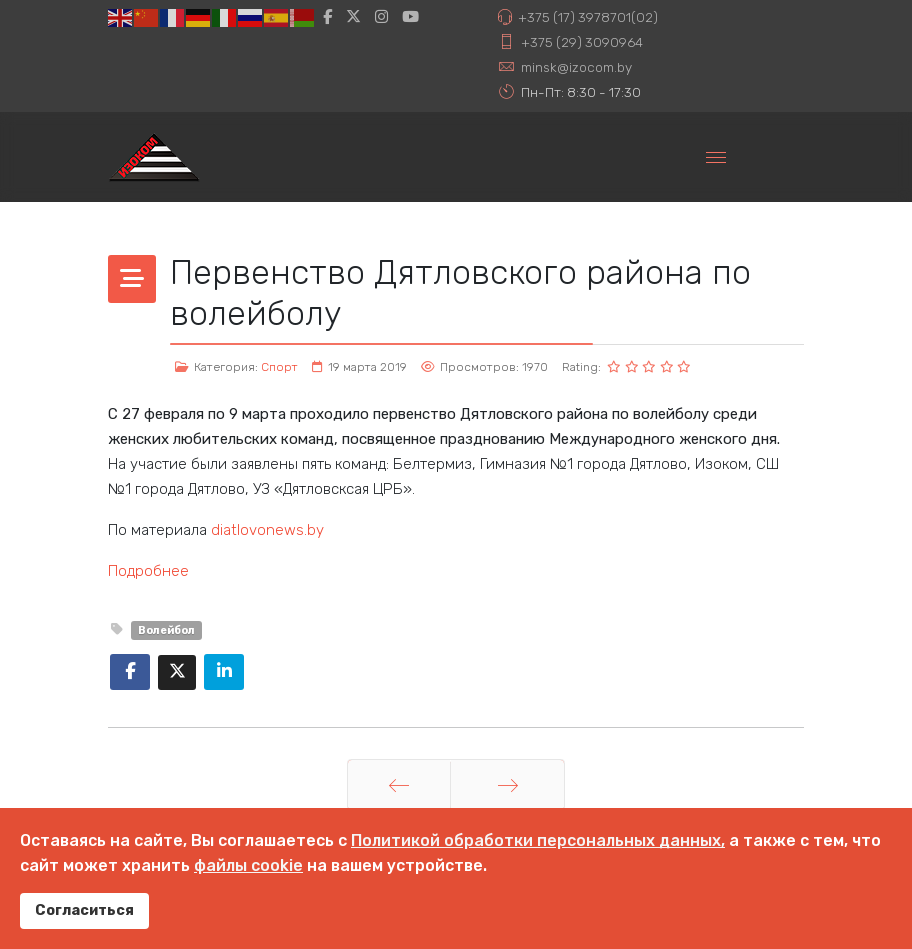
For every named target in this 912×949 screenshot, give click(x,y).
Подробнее (148, 571)
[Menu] (716, 157)
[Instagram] (381, 17)
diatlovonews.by (267, 530)
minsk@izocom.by (576, 67)
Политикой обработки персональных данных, (538, 840)
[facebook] (327, 17)
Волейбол (166, 630)
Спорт (279, 367)
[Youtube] (410, 17)
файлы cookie (248, 865)
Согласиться (84, 910)
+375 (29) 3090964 (582, 42)
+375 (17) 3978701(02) (588, 17)
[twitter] (353, 17)
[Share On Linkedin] (224, 672)
